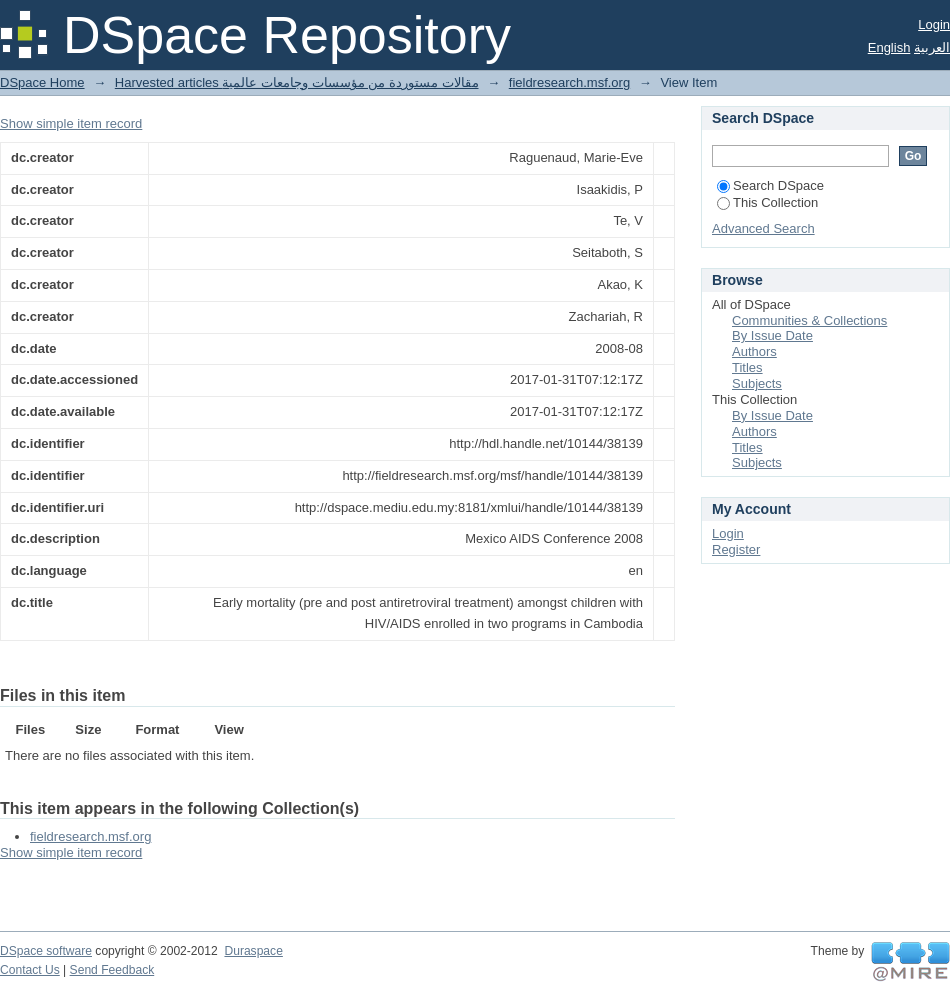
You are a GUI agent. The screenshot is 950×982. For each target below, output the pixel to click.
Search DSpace (770, 185)
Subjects (757, 383)
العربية (932, 47)
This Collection (767, 202)
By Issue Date (772, 335)
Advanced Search (763, 228)
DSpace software (46, 951)
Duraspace (253, 951)
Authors (754, 351)
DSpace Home (42, 82)
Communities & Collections (809, 320)
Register (736, 549)
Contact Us (30, 970)
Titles (747, 367)
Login (934, 24)
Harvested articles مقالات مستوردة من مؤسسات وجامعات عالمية (297, 82)
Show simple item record (71, 123)
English (889, 47)
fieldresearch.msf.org (569, 82)
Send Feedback (112, 970)
